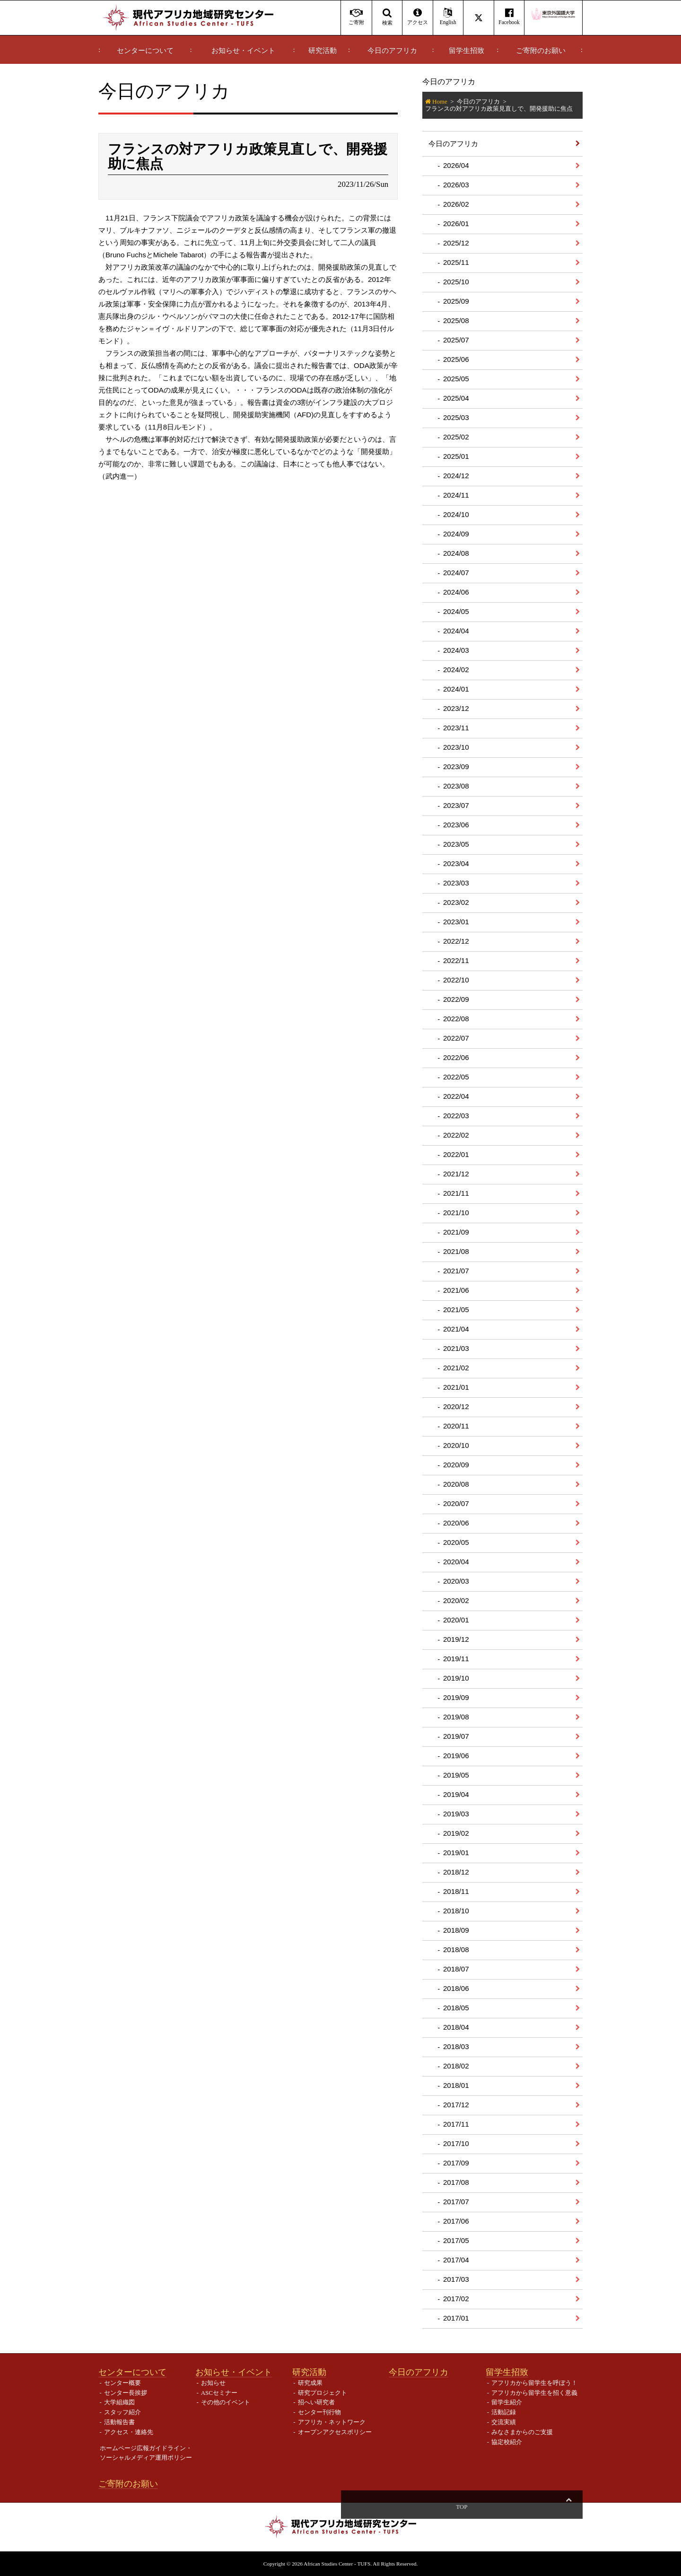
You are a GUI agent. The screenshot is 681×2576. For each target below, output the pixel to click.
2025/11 (456, 262)
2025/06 (456, 359)
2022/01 (456, 1154)
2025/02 (456, 437)
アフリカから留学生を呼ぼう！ (534, 2382)
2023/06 (456, 825)
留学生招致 (466, 50)
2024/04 (456, 631)
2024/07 (456, 573)
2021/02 (456, 1368)
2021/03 (456, 1348)
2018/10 (456, 1911)
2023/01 (456, 922)
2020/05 (456, 1542)
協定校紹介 (506, 2441)
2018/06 (456, 1988)
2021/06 (456, 1290)
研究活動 (322, 50)
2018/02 (456, 2066)
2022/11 (456, 960)
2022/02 (456, 1135)
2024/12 (456, 476)
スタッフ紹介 (122, 2412)
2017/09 (456, 2163)
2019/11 (456, 1659)
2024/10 (456, 514)
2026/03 (456, 185)
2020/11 (456, 1426)
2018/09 (456, 1930)
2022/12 (456, 941)
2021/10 (456, 1213)
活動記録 (503, 2412)
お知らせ (213, 2382)
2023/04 (456, 863)
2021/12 (456, 1174)
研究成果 (310, 2382)
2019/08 (456, 1717)
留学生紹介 (506, 2402)
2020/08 (456, 1484)
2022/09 (456, 999)
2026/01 (456, 223)
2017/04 (456, 2260)
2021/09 (456, 1232)
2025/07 (456, 340)
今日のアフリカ (392, 50)
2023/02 (456, 902)
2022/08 (456, 1019)
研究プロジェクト (322, 2392)
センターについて (145, 50)
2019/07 (456, 1736)
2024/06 (456, 592)
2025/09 (456, 301)
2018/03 (456, 2046)
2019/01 (456, 1853)
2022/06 (456, 1057)
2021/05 (456, 1310)
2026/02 (456, 204)
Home (439, 101)
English (448, 17)
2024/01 (456, 689)
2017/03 (456, 2279)
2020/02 (456, 1600)
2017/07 (456, 2202)
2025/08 (456, 320)
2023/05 (456, 844)
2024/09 (456, 534)
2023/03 (456, 883)
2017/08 (456, 2182)
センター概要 (122, 2382)
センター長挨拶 (125, 2392)
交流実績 (503, 2422)
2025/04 (456, 398)
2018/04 (456, 2027)
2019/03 (456, 1814)
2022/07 (456, 1038)
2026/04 (456, 165)
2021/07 (456, 1271)
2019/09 (456, 1697)
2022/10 (456, 980)
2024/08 (456, 553)
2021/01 (456, 1387)
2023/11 (456, 728)
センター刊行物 (319, 2412)
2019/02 (456, 1833)
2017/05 (456, 2240)
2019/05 (456, 1775)
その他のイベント (225, 2402)
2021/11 (456, 1193)
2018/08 (456, 1949)
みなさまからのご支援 (522, 2432)
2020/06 (456, 1523)
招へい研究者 (316, 2402)
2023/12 (456, 708)
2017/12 (456, 2105)
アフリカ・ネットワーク (332, 2422)
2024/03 (456, 650)
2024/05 (456, 611)
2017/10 (456, 2143)
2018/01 (456, 2085)
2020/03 (456, 1581)
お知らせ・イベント (243, 50)
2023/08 (456, 786)
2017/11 (456, 2124)
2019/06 (456, 1756)
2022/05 (456, 1077)
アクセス (417, 17)
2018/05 (456, 2008)
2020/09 (456, 1465)
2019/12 (456, 1639)
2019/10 (456, 1678)
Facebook (509, 17)
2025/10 (456, 282)
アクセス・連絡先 (128, 2432)
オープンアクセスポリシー (335, 2432)
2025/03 (456, 417)
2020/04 (456, 1562)
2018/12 (456, 1872)
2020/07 (456, 1503)
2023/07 (456, 805)
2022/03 (456, 1116)
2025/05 (456, 379)
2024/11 (456, 495)
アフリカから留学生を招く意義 (534, 2392)
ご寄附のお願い (541, 50)
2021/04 (456, 1329)
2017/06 (456, 2221)
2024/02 (456, 670)
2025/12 (456, 243)
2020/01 (456, 1620)
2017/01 (456, 2318)
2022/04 (456, 1096)
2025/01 (456, 456)
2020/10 (456, 1445)
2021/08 (456, 1251)
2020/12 (456, 1406)
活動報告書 (119, 2422)
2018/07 (456, 1969)
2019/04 (456, 1794)
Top (568, 2506)
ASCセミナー (219, 2392)
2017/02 (456, 2299)
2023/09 (456, 766)
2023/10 (456, 747)
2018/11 (456, 1891)
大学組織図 (119, 2402)
